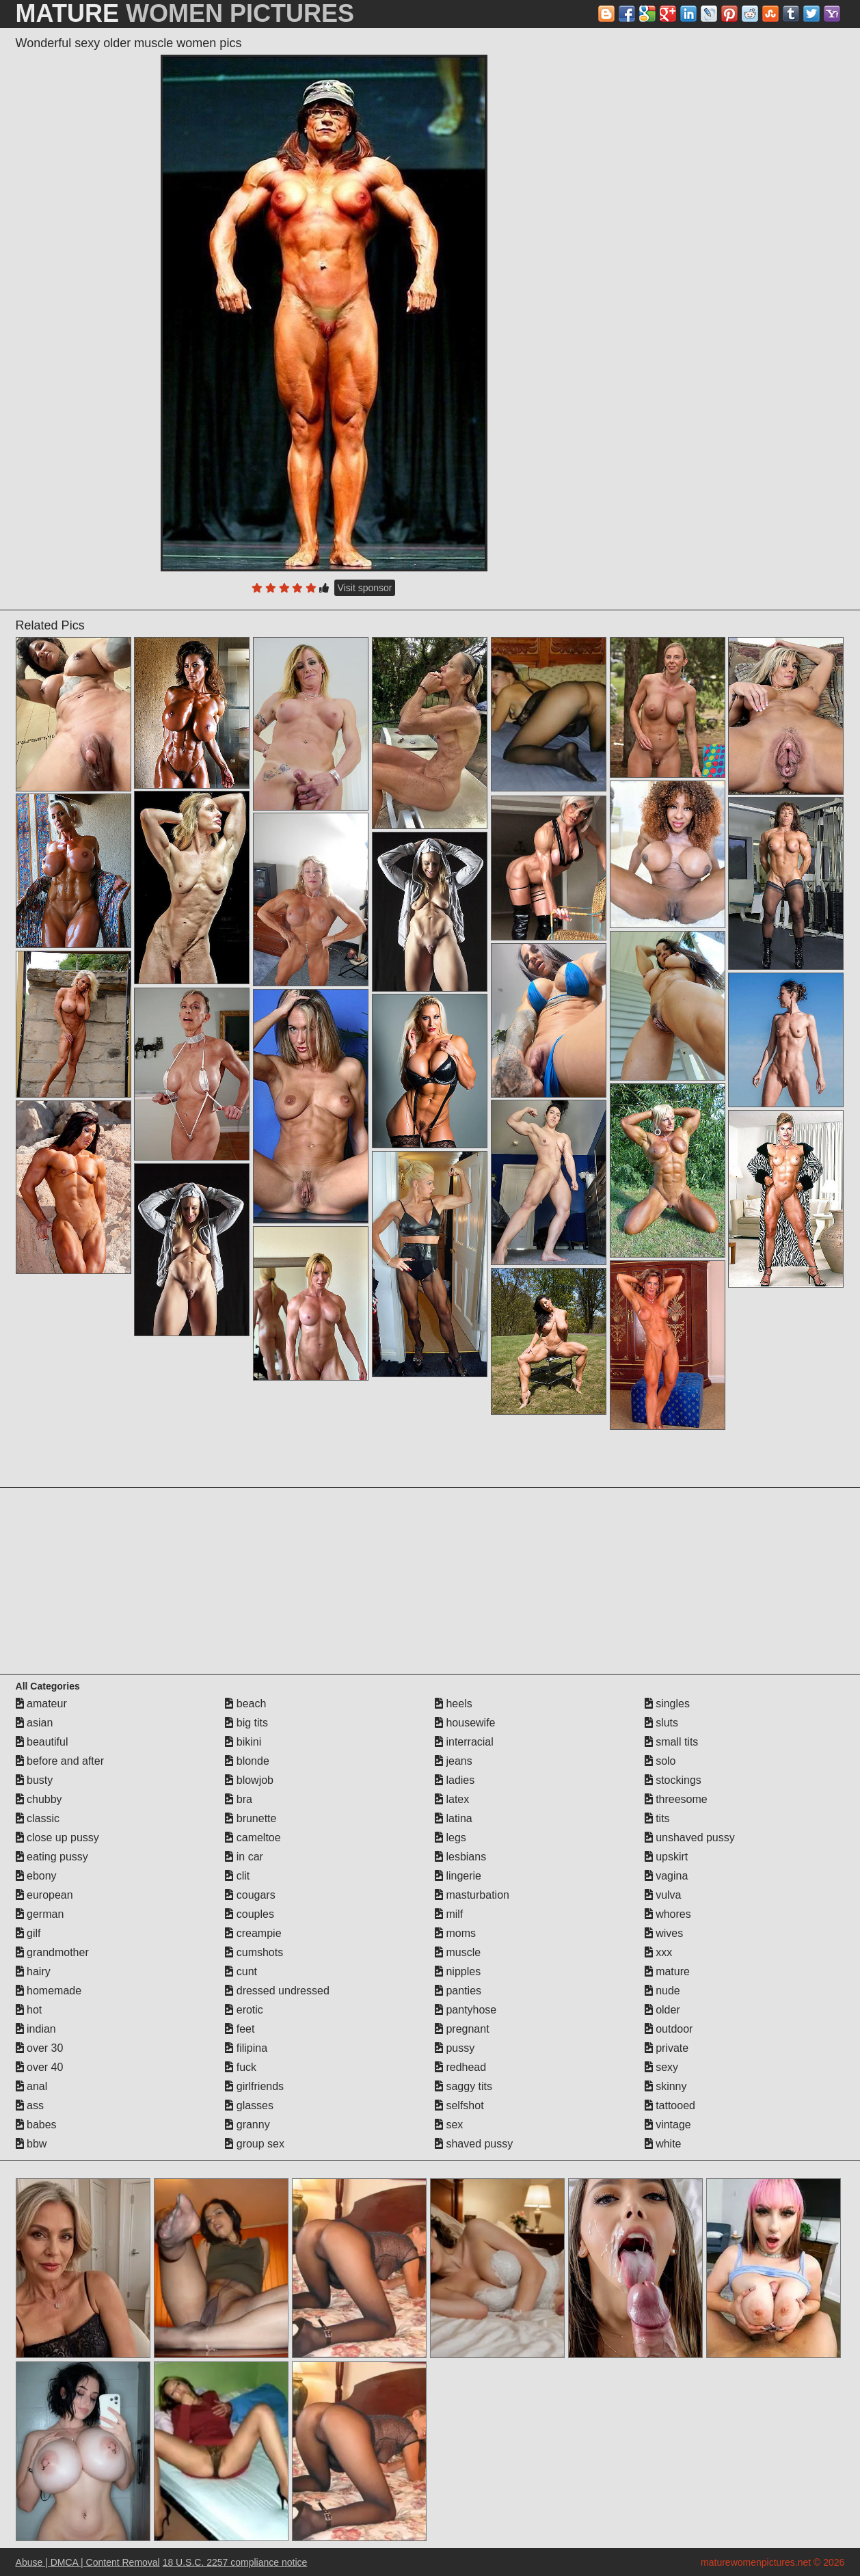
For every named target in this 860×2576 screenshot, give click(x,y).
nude (662, 1990)
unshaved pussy (690, 1837)
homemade (49, 1990)
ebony (36, 1876)
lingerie (458, 1876)
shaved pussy (474, 2144)
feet (239, 2029)
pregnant (462, 2029)
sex (449, 2124)
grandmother (52, 1952)
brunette (250, 1818)
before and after (60, 1761)
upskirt (666, 1856)
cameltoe (252, 1837)
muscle (458, 1952)
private (666, 2048)
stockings (673, 1780)
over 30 (40, 2048)
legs (450, 1837)
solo (660, 1761)
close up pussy (57, 1837)
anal (32, 2086)
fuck (240, 2067)
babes (36, 2124)
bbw (31, 2144)
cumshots (254, 1952)
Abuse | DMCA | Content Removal (88, 2562)
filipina (246, 2048)
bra (238, 1799)
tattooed (670, 2105)
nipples (458, 1971)
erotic (244, 2010)
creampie (253, 1933)
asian (34, 1722)
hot (29, 2010)
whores (668, 1914)
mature (667, 1971)
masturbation (472, 1895)
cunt (241, 1971)
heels (453, 1703)
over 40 (40, 2067)
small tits (672, 1742)
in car (244, 1856)
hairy (33, 1971)
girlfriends (254, 2086)
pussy (454, 2048)
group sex (254, 2144)
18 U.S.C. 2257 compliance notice (235, 2562)
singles (667, 1703)
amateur (41, 1703)
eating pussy (52, 1856)
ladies (454, 1780)
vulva (663, 1895)
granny (247, 2124)
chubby (39, 1799)
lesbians (460, 1856)
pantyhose (465, 2010)
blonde (247, 1761)
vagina (666, 1876)
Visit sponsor (365, 587)
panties (458, 1990)
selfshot (459, 2105)
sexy (661, 2067)
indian (36, 2029)
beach (245, 1703)
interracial (464, 1742)
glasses (249, 2105)
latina (453, 1818)
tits (657, 1818)
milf (449, 1914)
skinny (666, 2086)
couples (249, 1914)
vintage (668, 2124)
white (663, 2144)
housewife (465, 1722)
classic (37, 1818)
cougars (250, 1895)
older (662, 2010)
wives (664, 1933)
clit (237, 1876)
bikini (243, 1742)
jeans (453, 1761)
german (40, 1914)
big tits (246, 1722)
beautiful (42, 1742)
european (44, 1895)
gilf (28, 1933)
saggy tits (463, 2086)
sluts (661, 1722)
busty (34, 1780)
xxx (658, 1952)
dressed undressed (277, 1990)
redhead (460, 2067)
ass (30, 2105)
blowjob (249, 1780)
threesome (676, 1799)
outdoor (669, 2029)
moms (455, 1933)
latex (452, 1799)
